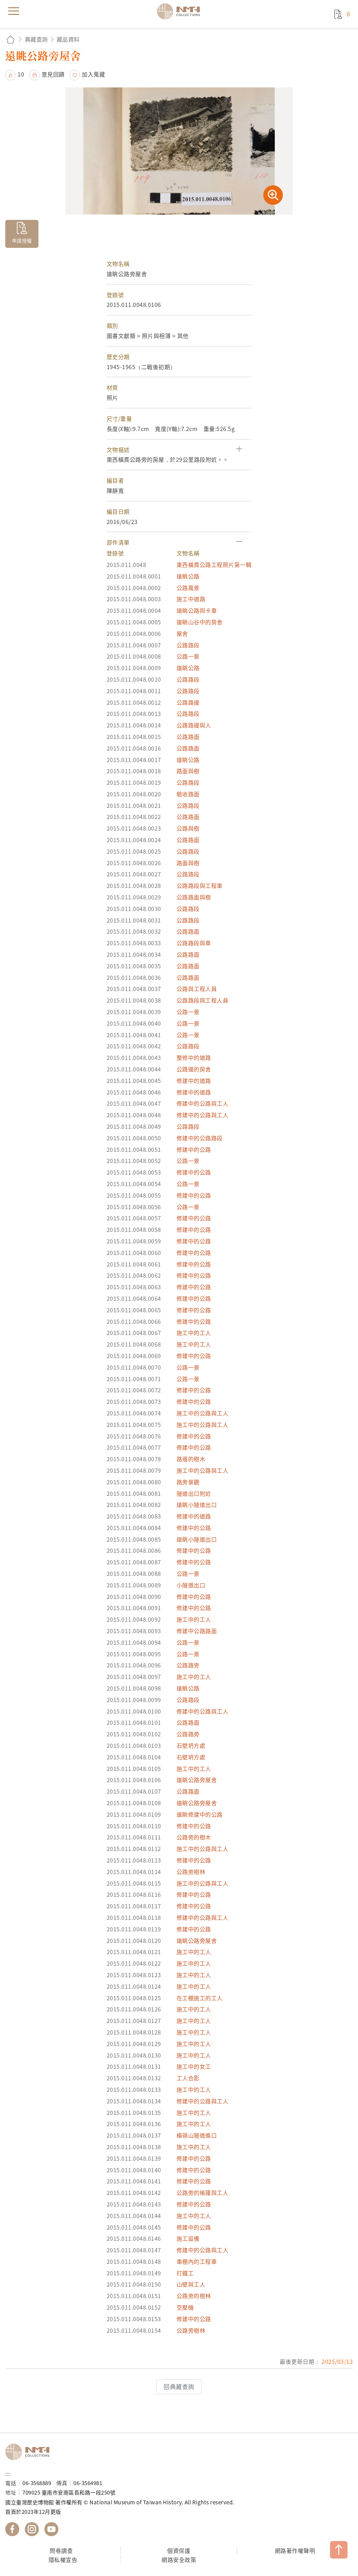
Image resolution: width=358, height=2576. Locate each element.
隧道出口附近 (194, 1493)
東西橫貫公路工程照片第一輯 (214, 564)
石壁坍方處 (191, 1745)
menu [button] (13, 11)
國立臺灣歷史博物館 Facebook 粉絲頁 (12, 2529)
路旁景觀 (188, 1482)
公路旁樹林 (191, 1871)
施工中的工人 (194, 1332)
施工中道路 (191, 599)
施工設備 (188, 2238)
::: (7, 2473)
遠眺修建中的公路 (200, 1814)
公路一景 (188, 656)
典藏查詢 (36, 39)
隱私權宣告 (63, 2559)
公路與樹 (188, 828)
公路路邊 (188, 702)
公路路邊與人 (194, 725)
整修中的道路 (194, 1057)
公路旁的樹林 (194, 2295)
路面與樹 (188, 771)
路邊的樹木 (191, 1459)
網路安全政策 (179, 2559)
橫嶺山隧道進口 (197, 2135)
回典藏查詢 (179, 2386)
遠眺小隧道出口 (197, 1504)
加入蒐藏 (93, 74)
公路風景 (188, 587)
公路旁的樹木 (194, 1837)
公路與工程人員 (197, 988)
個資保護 (178, 2550)
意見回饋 (53, 74)
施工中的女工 (194, 2066)
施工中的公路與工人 (203, 1413)
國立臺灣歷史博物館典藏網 (181, 11)
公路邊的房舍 (194, 1069)
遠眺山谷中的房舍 (200, 622)
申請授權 (22, 240)
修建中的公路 (194, 1149)
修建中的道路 (194, 1080)
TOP (339, 2550)
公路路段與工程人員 (203, 1000)
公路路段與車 (194, 943)
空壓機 (185, 2307)
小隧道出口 (191, 1585)
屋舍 (182, 633)
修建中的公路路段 (200, 1138)
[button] (179, 450)
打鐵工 (185, 2273)
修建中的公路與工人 (203, 1103)
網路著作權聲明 (295, 2550)
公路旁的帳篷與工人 (203, 2192)
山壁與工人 (191, 2284)
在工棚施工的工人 (200, 1998)
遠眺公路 (188, 576)
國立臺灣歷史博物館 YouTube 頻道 (51, 2529)
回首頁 (10, 39)
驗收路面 (188, 794)
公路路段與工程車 (200, 885)
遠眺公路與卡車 (197, 610)
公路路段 (188, 645)
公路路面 (188, 736)
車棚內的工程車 (197, 2261)
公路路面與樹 (194, 897)
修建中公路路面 (197, 1631)
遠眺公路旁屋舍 (197, 1779)
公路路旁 (188, 1665)
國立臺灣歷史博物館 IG (32, 2529)
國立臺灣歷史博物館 (29, 2452)
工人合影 (188, 2078)
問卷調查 (61, 2550)
